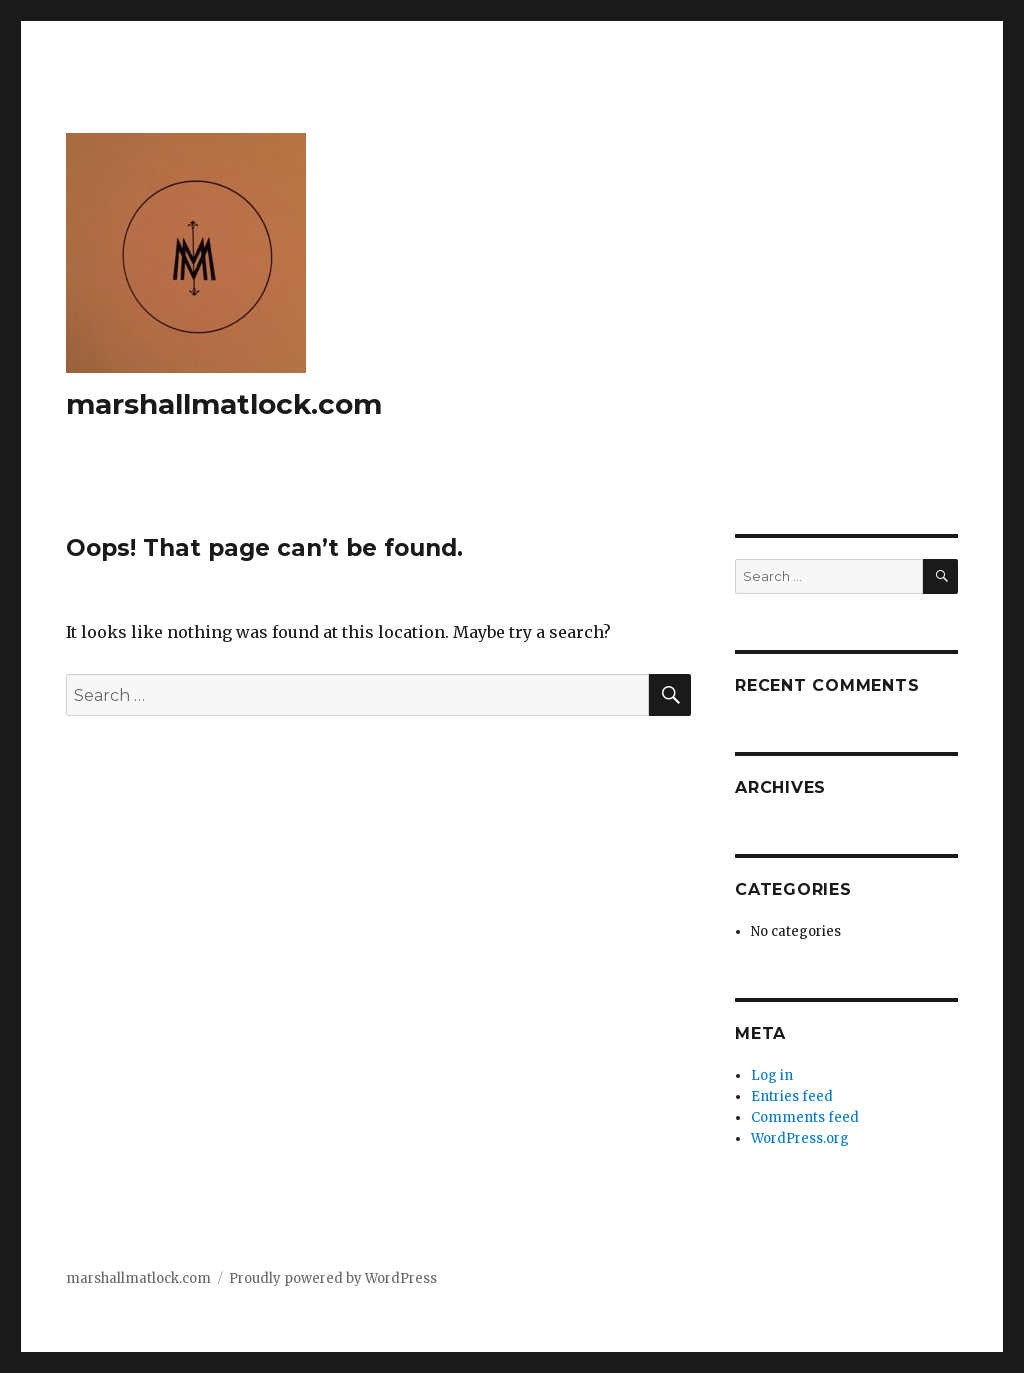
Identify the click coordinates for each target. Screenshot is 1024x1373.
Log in (772, 1075)
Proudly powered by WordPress (333, 1278)
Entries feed (792, 1096)
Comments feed (805, 1117)
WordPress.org (800, 1138)
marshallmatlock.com (224, 404)
